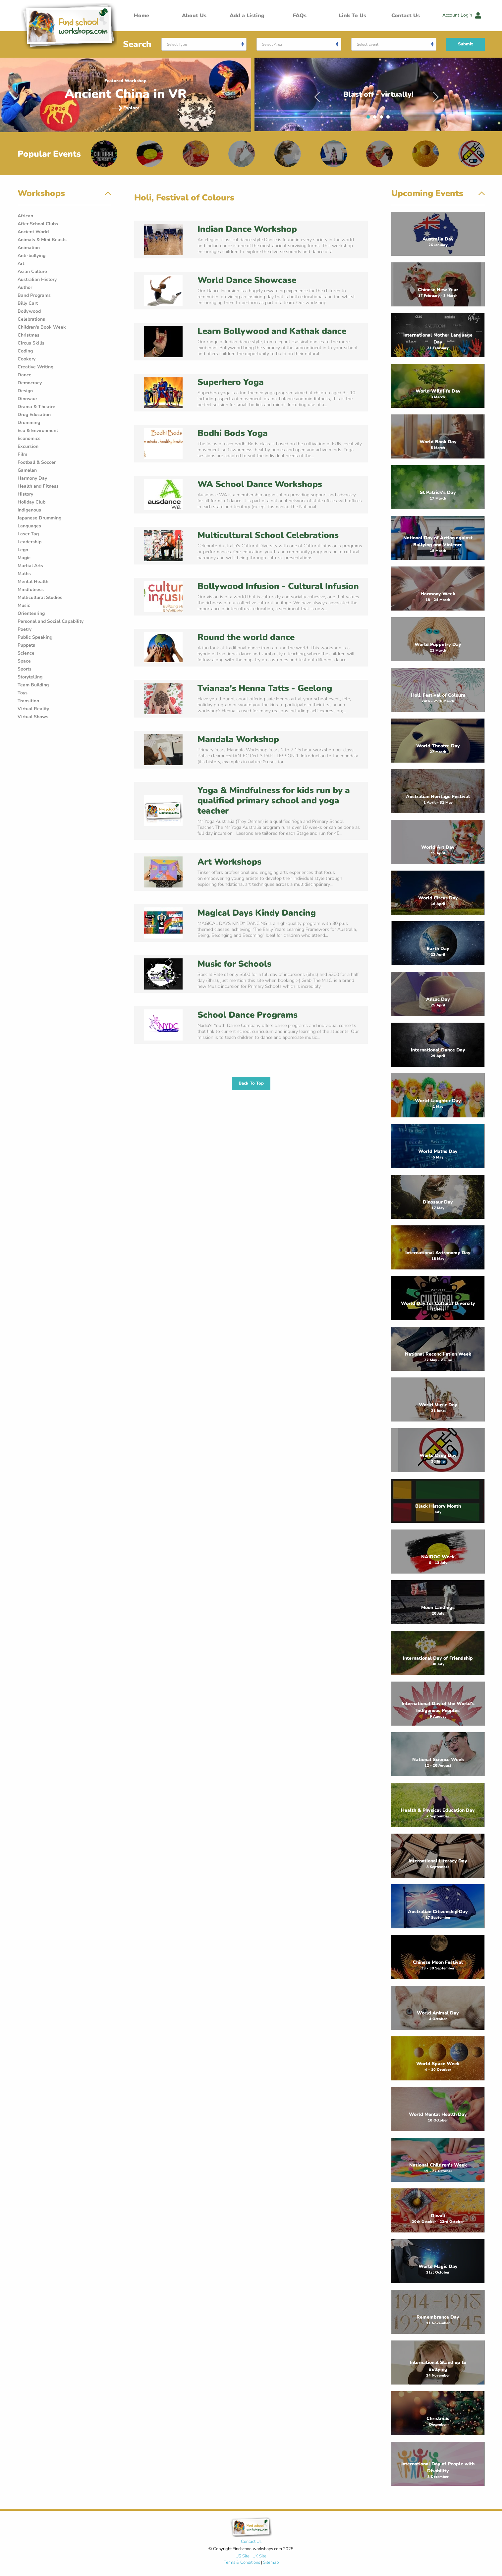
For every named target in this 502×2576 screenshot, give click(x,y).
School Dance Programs (247, 1015)
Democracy (30, 383)
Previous (317, 94)
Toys (23, 693)
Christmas (28, 335)
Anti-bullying (31, 255)
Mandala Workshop (238, 739)
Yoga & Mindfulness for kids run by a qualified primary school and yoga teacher (273, 800)
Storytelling (30, 677)
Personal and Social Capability (51, 621)
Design (25, 391)
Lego (23, 550)
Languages (29, 526)
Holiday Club (31, 502)
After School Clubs (38, 224)
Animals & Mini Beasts (42, 240)
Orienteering (31, 613)
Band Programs (34, 295)
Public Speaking (35, 637)
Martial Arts (30, 566)
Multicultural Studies (40, 597)
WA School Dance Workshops (259, 484)
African (25, 216)
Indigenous (29, 510)
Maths (24, 573)
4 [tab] (389, 118)
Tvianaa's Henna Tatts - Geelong (264, 688)
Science (26, 653)
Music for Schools (234, 964)
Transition (28, 701)
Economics (29, 438)
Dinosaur (27, 399)
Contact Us (405, 15)
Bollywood (29, 311)
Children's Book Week (42, 327)
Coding (25, 351)
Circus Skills (31, 343)
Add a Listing (247, 15)
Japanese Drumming (39, 518)
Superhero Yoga (230, 382)
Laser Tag (28, 534)
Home (141, 15)
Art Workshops (229, 862)
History (25, 494)
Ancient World (33, 232)
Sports (24, 669)
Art (21, 263)
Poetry (24, 629)
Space (24, 661)
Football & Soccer (37, 462)
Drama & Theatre (36, 406)
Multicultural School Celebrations (268, 535)
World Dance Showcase (246, 280)
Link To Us (352, 15)
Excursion (28, 446)
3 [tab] (383, 118)
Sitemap (271, 2562)
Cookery (26, 359)
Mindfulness (31, 589)
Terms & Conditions (242, 2562)
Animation (29, 247)
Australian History (37, 279)
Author (25, 287)
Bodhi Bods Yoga (232, 433)
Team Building (33, 685)
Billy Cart (28, 303)
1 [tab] (369, 118)
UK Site (259, 2556)
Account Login (461, 15)
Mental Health (33, 581)
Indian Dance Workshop (247, 229)
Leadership (29, 542)
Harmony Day (32, 478)
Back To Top (251, 1083)
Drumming (29, 422)
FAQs (300, 15)
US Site (243, 2556)
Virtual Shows (33, 717)
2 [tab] (376, 118)
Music (24, 605)
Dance (24, 375)
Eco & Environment (38, 430)
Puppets (26, 645)
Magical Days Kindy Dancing (256, 913)
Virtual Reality (33, 709)
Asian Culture (32, 271)
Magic (24, 558)
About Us (194, 15)
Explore (125, 108)
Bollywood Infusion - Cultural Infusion (278, 586)
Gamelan (27, 470)
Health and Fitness (38, 486)
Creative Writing (35, 367)
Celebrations (31, 319)
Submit (465, 44)
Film (22, 454)
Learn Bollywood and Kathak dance (271, 331)
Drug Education (34, 414)
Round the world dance (246, 637)
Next (436, 94)
